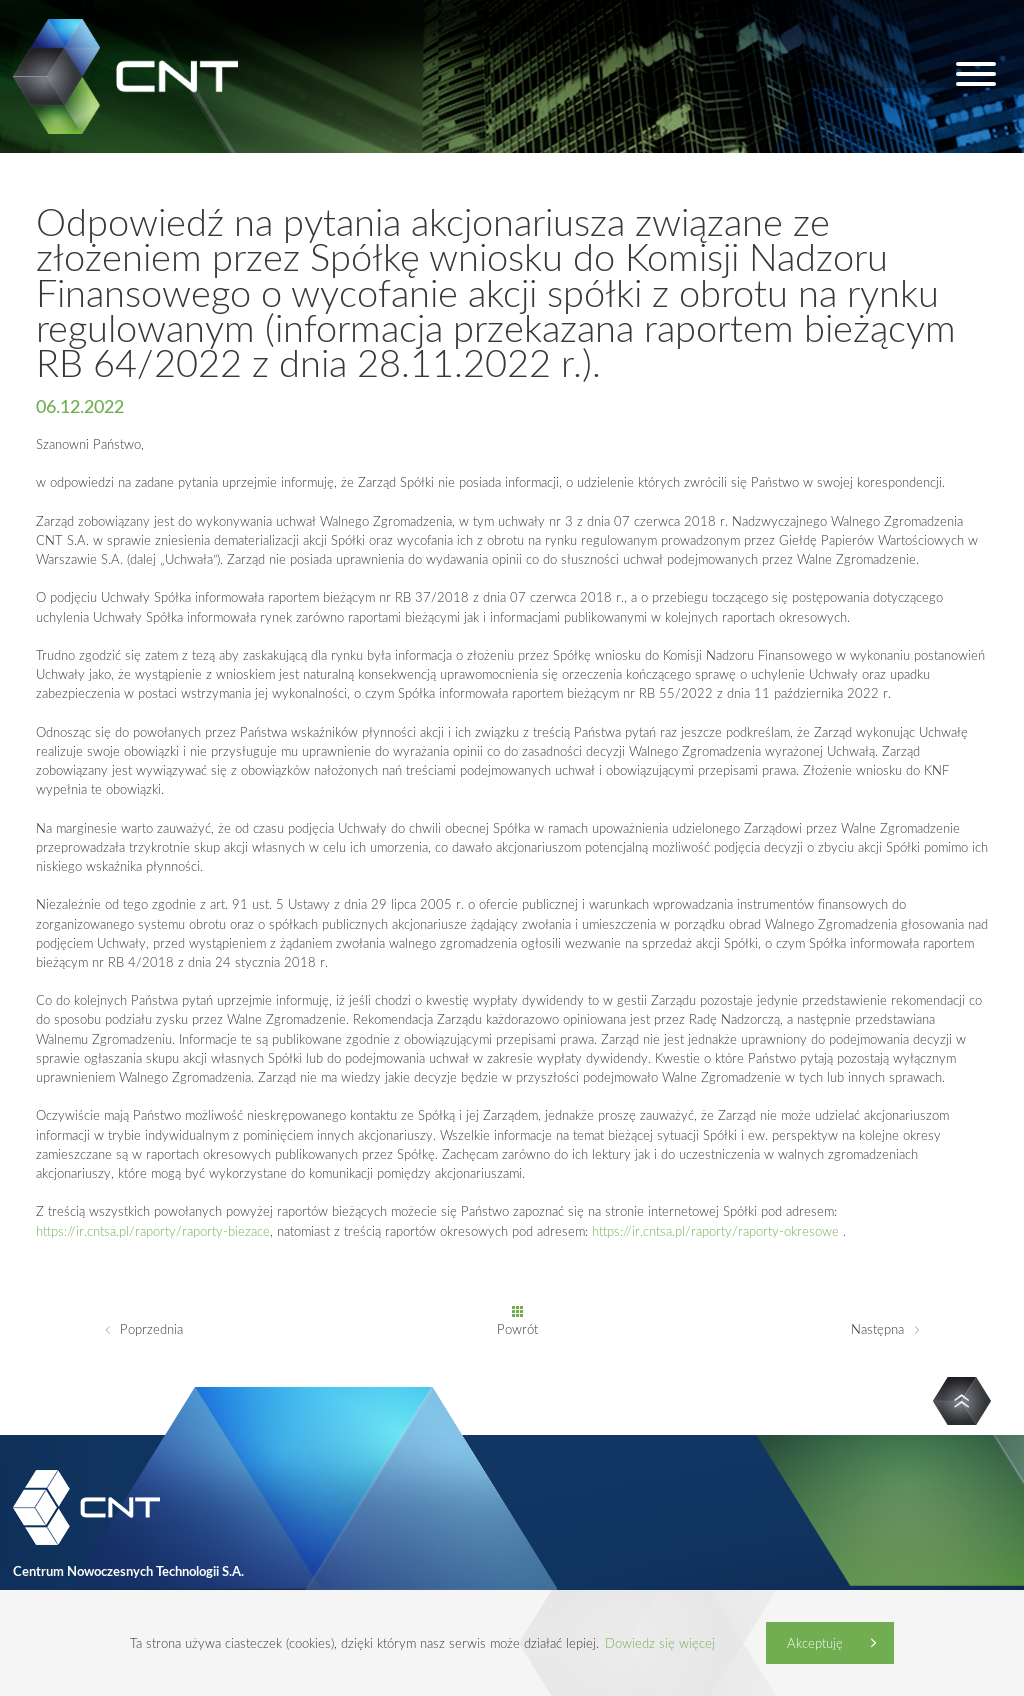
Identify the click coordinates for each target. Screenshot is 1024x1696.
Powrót (517, 1329)
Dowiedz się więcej (660, 1643)
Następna (877, 1329)
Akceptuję (815, 1643)
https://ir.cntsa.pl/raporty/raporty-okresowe (715, 1231)
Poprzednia (151, 1329)
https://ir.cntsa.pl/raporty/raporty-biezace (153, 1231)
